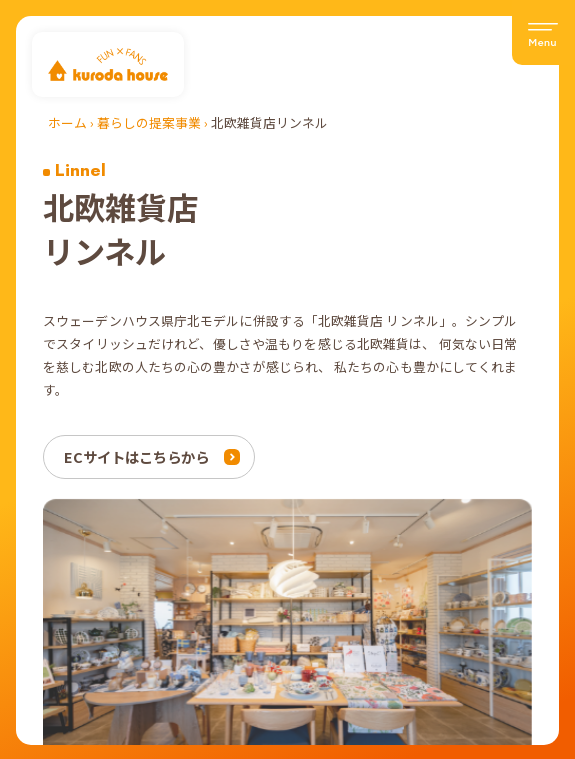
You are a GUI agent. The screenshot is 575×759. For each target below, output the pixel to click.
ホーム (67, 122)
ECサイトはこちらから (136, 456)
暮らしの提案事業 (149, 122)
